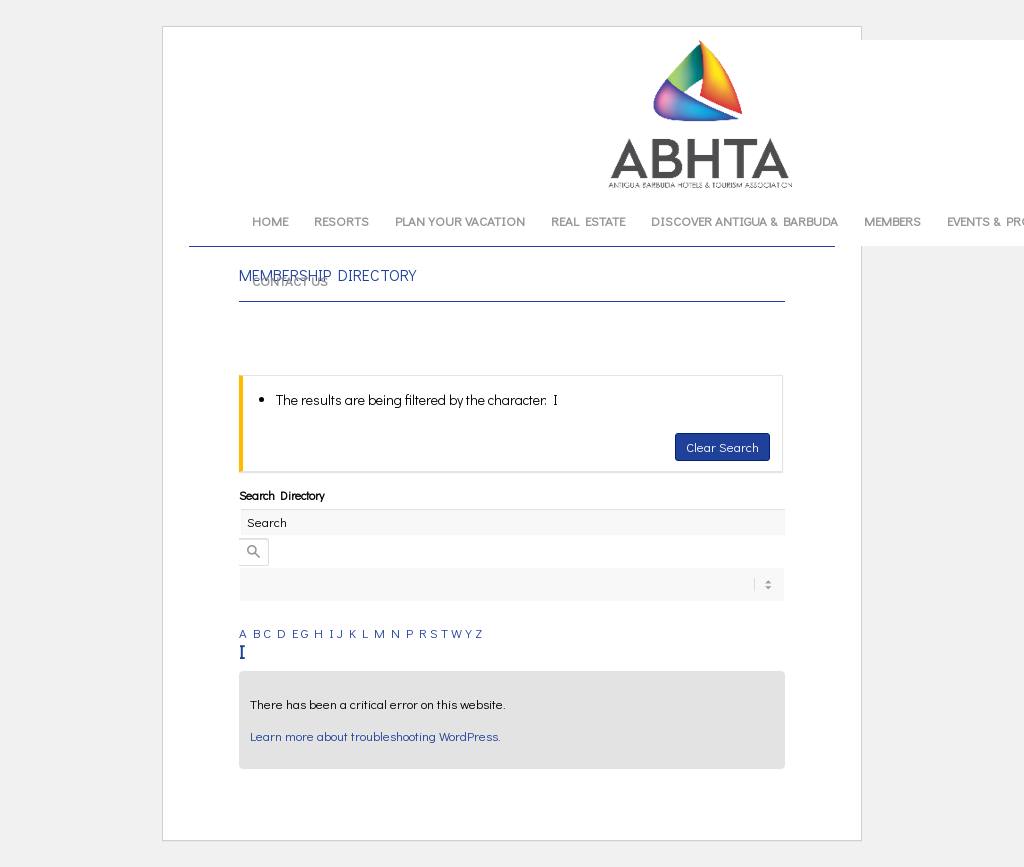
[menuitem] (270, 221)
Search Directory (281, 495)
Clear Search (722, 446)
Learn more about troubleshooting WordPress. (375, 735)
